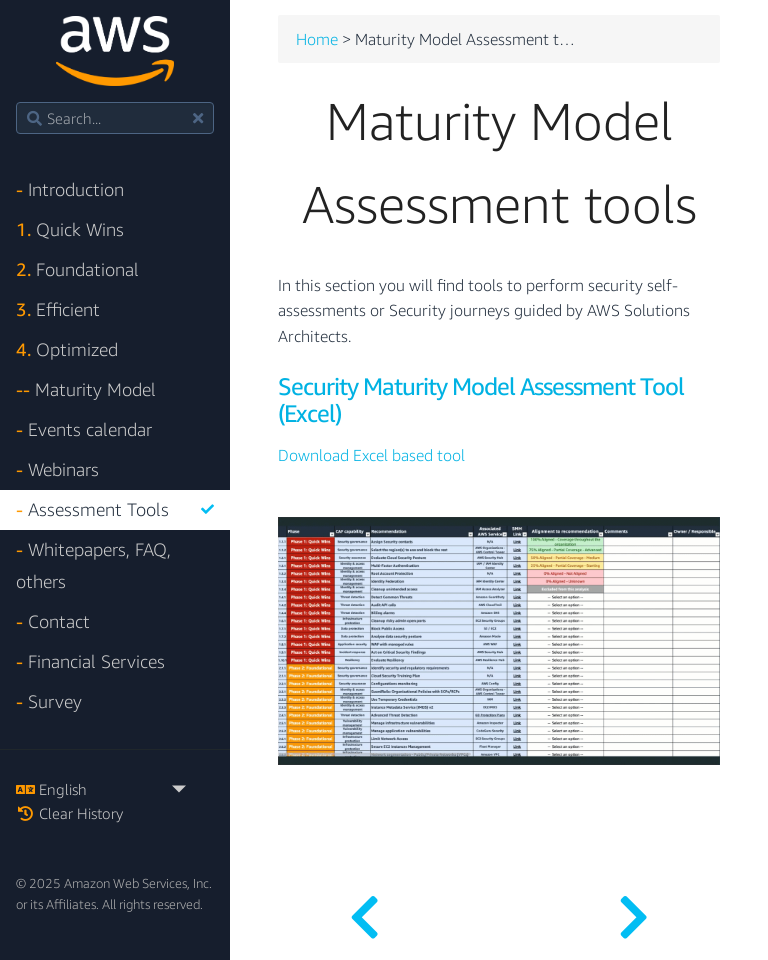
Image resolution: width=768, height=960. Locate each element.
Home (317, 40)
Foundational (77, 269)
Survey (49, 701)
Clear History (69, 813)
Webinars (57, 469)
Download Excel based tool (371, 456)
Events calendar (84, 429)
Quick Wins (70, 229)
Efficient (58, 309)
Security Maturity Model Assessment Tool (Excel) (481, 399)
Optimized (67, 349)
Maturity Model (86, 389)
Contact (53, 621)
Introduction (70, 189)
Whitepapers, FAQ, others (93, 565)
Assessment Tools (115, 509)
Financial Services (90, 661)
